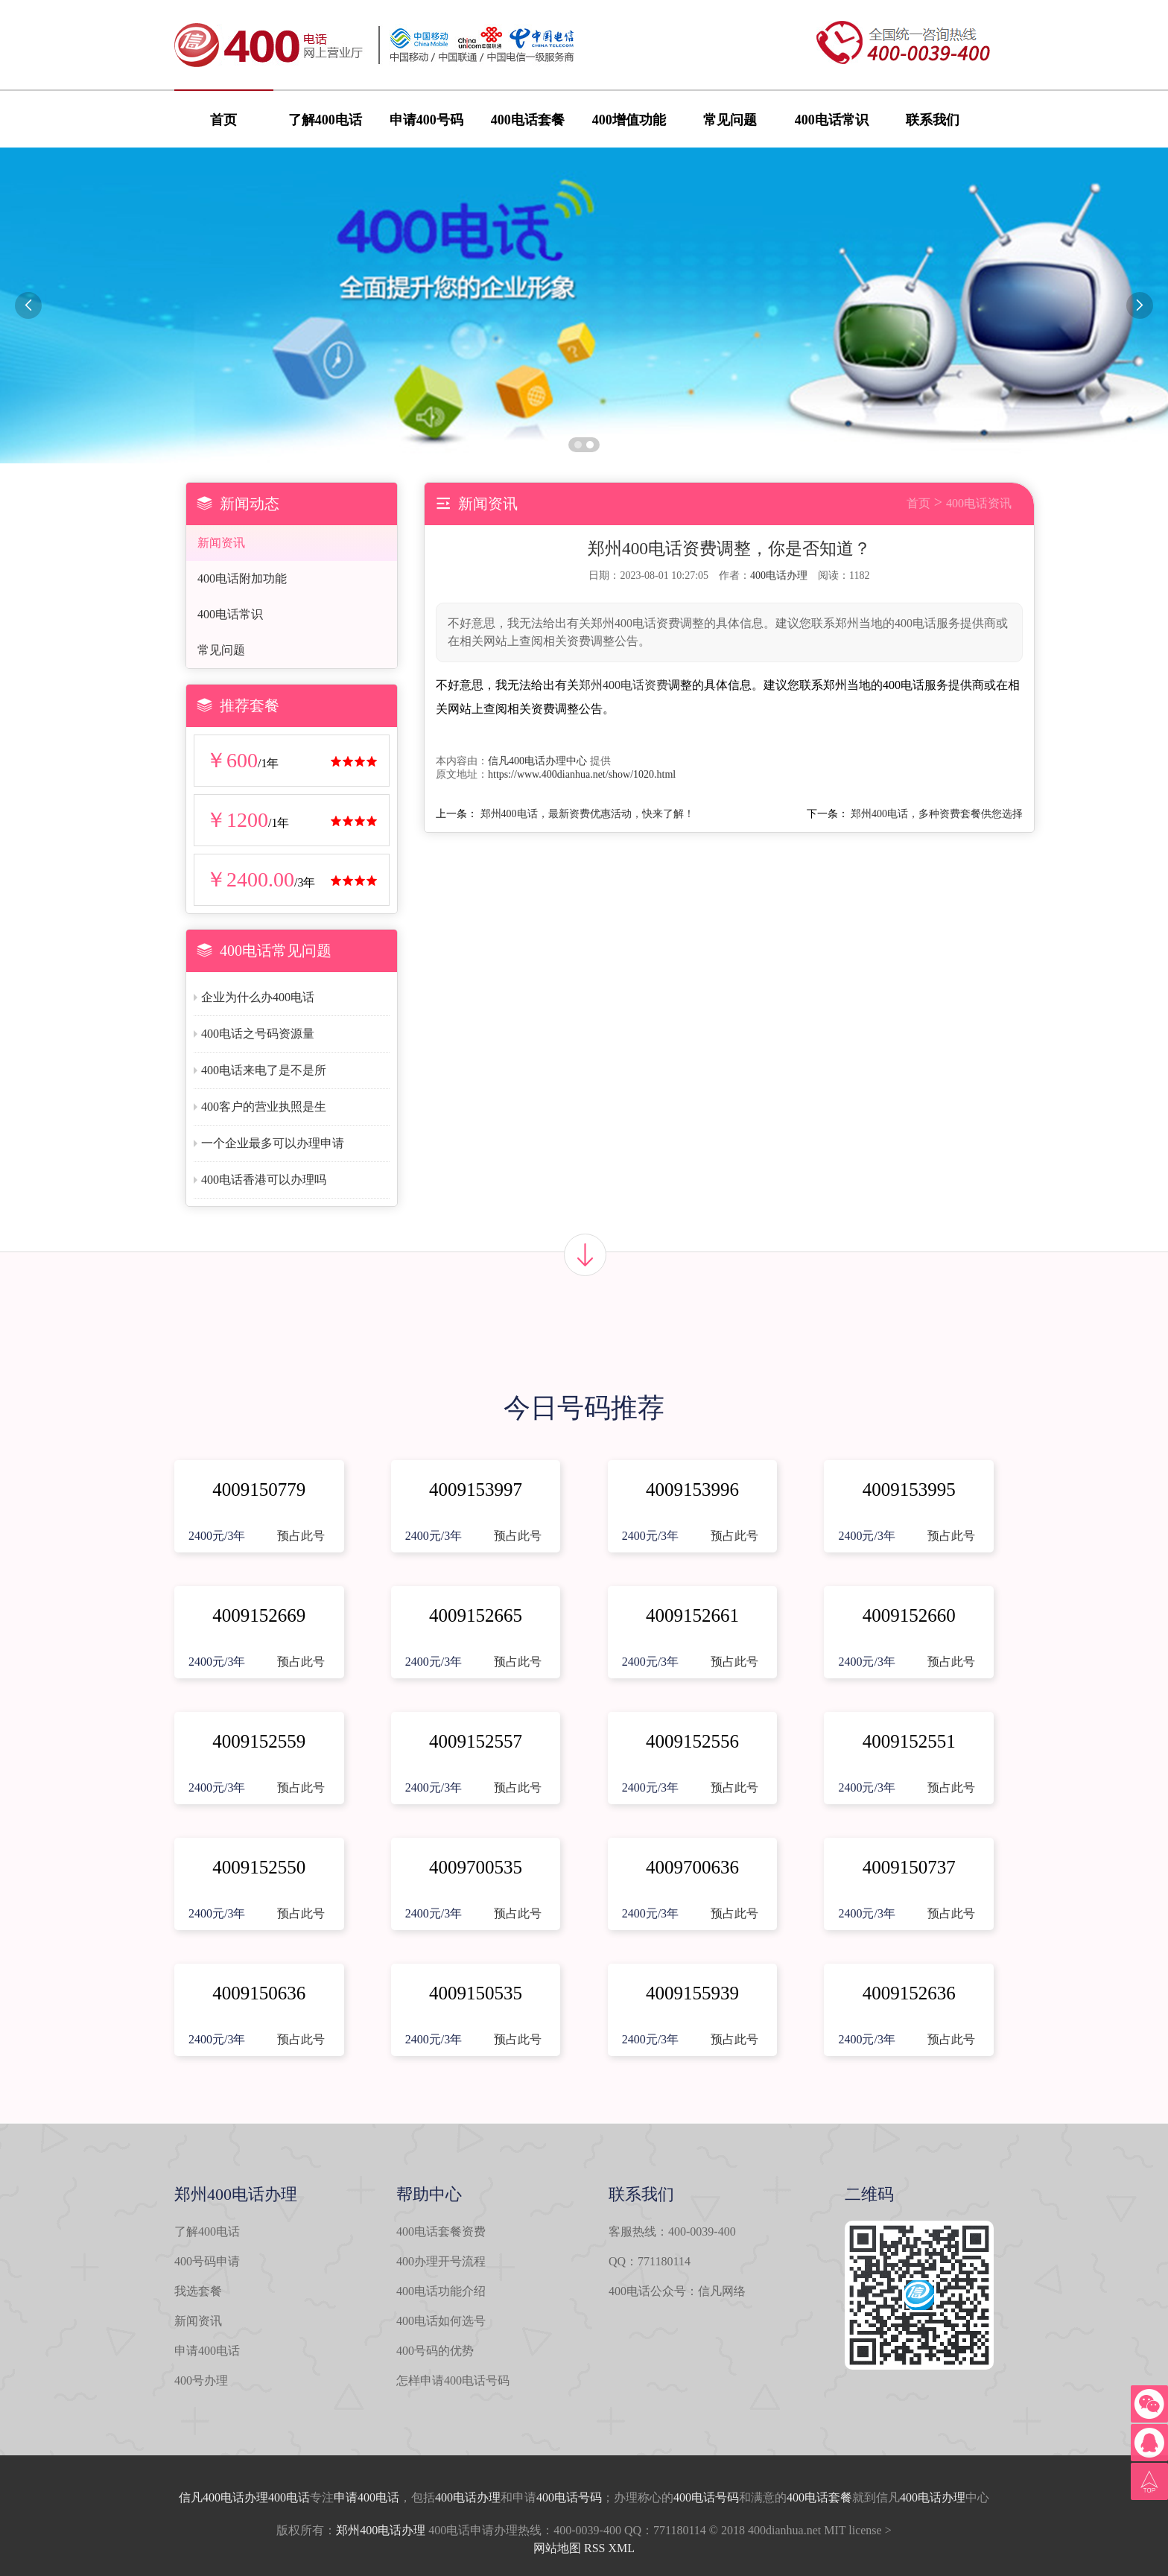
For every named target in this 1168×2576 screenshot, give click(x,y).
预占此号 (301, 1535)
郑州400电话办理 (380, 2530)
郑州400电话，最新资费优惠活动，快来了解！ (587, 813)
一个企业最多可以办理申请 (272, 1143)
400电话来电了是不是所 (263, 1070)
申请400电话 (207, 2350)
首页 (223, 119)
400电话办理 (778, 575)
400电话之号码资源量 (257, 1033)
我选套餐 (198, 2291)
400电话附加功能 (242, 578)
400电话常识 (832, 119)
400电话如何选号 (441, 2321)
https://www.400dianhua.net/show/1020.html (582, 774)
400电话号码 (569, 2497)
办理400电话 (277, 2497)
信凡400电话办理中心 (537, 761)
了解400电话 (325, 119)
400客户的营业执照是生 (263, 1106)
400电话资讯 (979, 503)
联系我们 (932, 119)
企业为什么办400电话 (257, 997)
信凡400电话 (211, 2497)
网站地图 (557, 2548)
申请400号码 (426, 119)
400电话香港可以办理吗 (263, 1179)
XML (621, 2548)
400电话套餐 (528, 119)
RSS (594, 2548)
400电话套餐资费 (441, 2231)
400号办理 (201, 2380)
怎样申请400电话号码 (453, 2380)
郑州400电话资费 (623, 685)
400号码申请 (207, 2261)
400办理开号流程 (441, 2261)
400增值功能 (629, 119)
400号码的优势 (435, 2350)
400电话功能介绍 (441, 2291)
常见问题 (730, 119)
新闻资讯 (221, 542)
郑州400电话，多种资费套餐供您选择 (937, 813)
